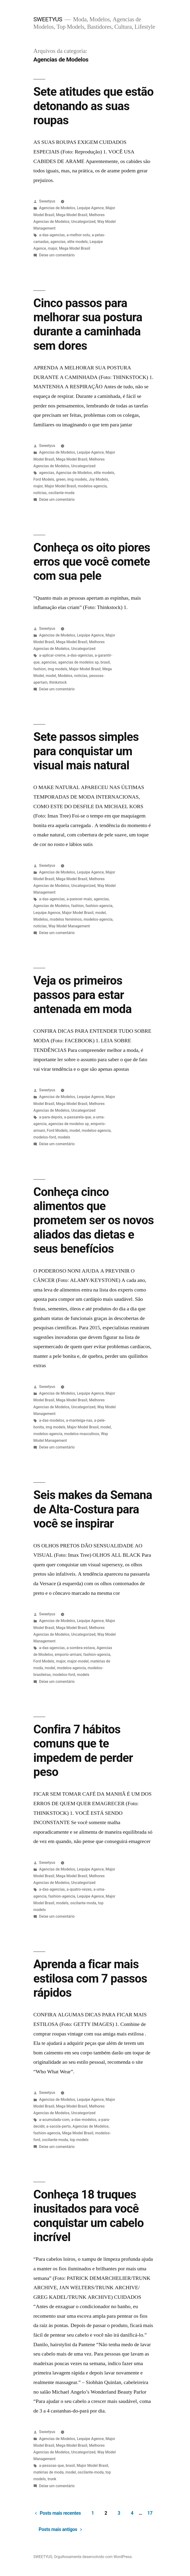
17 (150, 2513)
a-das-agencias (52, 235)
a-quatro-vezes (79, 1889)
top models (79, 2139)
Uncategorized (83, 221)
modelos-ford (44, 1137)
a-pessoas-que (51, 2465)
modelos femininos (66, 919)
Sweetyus (47, 201)
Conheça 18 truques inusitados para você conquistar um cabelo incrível (88, 2215)
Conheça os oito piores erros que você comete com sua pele (91, 562)
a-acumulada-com (54, 2119)
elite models (77, 241)
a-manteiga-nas (79, 1420)
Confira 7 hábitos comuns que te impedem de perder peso (83, 1750)
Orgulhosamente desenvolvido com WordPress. (93, 2556)
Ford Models (43, 479)
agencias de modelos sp (78, 662)
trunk (51, 2479)
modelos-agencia (92, 486)
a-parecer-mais (79, 899)
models (64, 1137)
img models (77, 479)
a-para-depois (50, 1117)
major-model (77, 1661)
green (61, 479)
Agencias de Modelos (57, 208)
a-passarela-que (77, 1117)
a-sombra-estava (81, 1648)
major (52, 248)
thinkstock (58, 682)
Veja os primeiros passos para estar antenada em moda (82, 995)
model (51, 675)
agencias (58, 241)
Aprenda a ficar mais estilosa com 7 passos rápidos (90, 1978)
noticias (39, 492)
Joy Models (98, 479)
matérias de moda (48, 2472)
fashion (39, 669)
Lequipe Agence (90, 208)
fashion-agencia (99, 905)
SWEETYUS (47, 19)
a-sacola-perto (58, 2126)
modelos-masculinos (81, 1434)
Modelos (65, 675)
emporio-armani (68, 1654)
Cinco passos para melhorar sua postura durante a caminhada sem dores (87, 324)
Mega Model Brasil (71, 215)
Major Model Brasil (60, 486)
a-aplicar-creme (52, 655)
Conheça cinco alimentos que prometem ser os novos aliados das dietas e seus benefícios (93, 1220)
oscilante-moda (61, 492)
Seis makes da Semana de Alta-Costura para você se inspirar (92, 1509)
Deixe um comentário (57, 255)
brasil (104, 662)
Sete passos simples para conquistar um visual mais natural (86, 751)
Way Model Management (69, 926)
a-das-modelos (51, 1420)
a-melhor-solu (78, 235)
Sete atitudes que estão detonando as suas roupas (93, 106)
